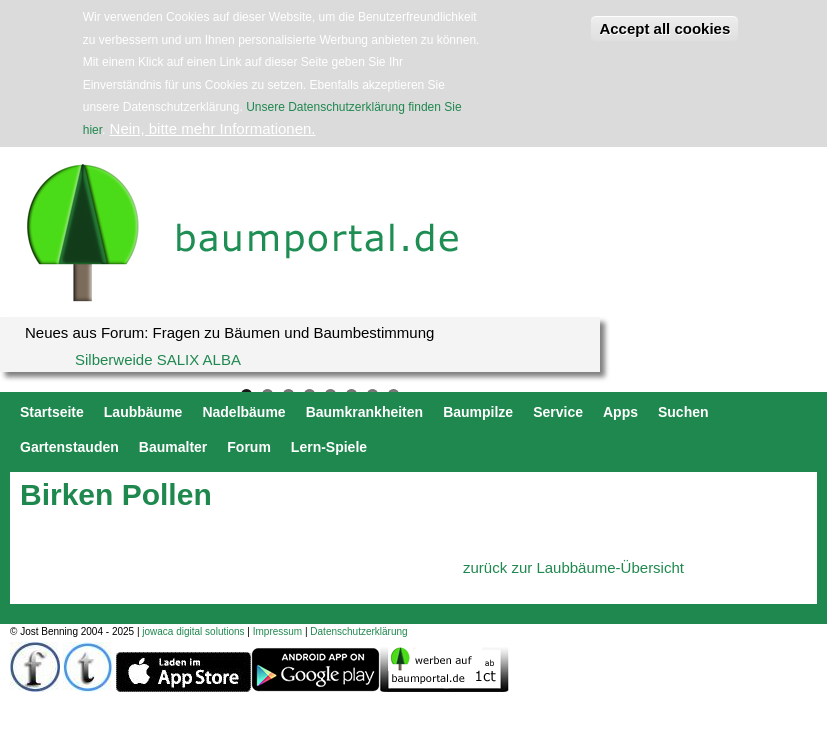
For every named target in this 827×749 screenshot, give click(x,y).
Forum (249, 447)
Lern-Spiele (329, 447)
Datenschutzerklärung (358, 631)
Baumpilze (478, 412)
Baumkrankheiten (364, 412)
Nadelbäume (243, 412)
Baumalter (173, 447)
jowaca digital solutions (193, 631)
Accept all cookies (664, 28)
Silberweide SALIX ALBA (158, 359)
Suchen (683, 412)
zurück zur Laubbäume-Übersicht (573, 567)
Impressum (277, 631)
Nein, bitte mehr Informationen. (213, 128)
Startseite (52, 412)
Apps (620, 412)
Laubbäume (143, 412)
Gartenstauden (69, 447)
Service (558, 412)
